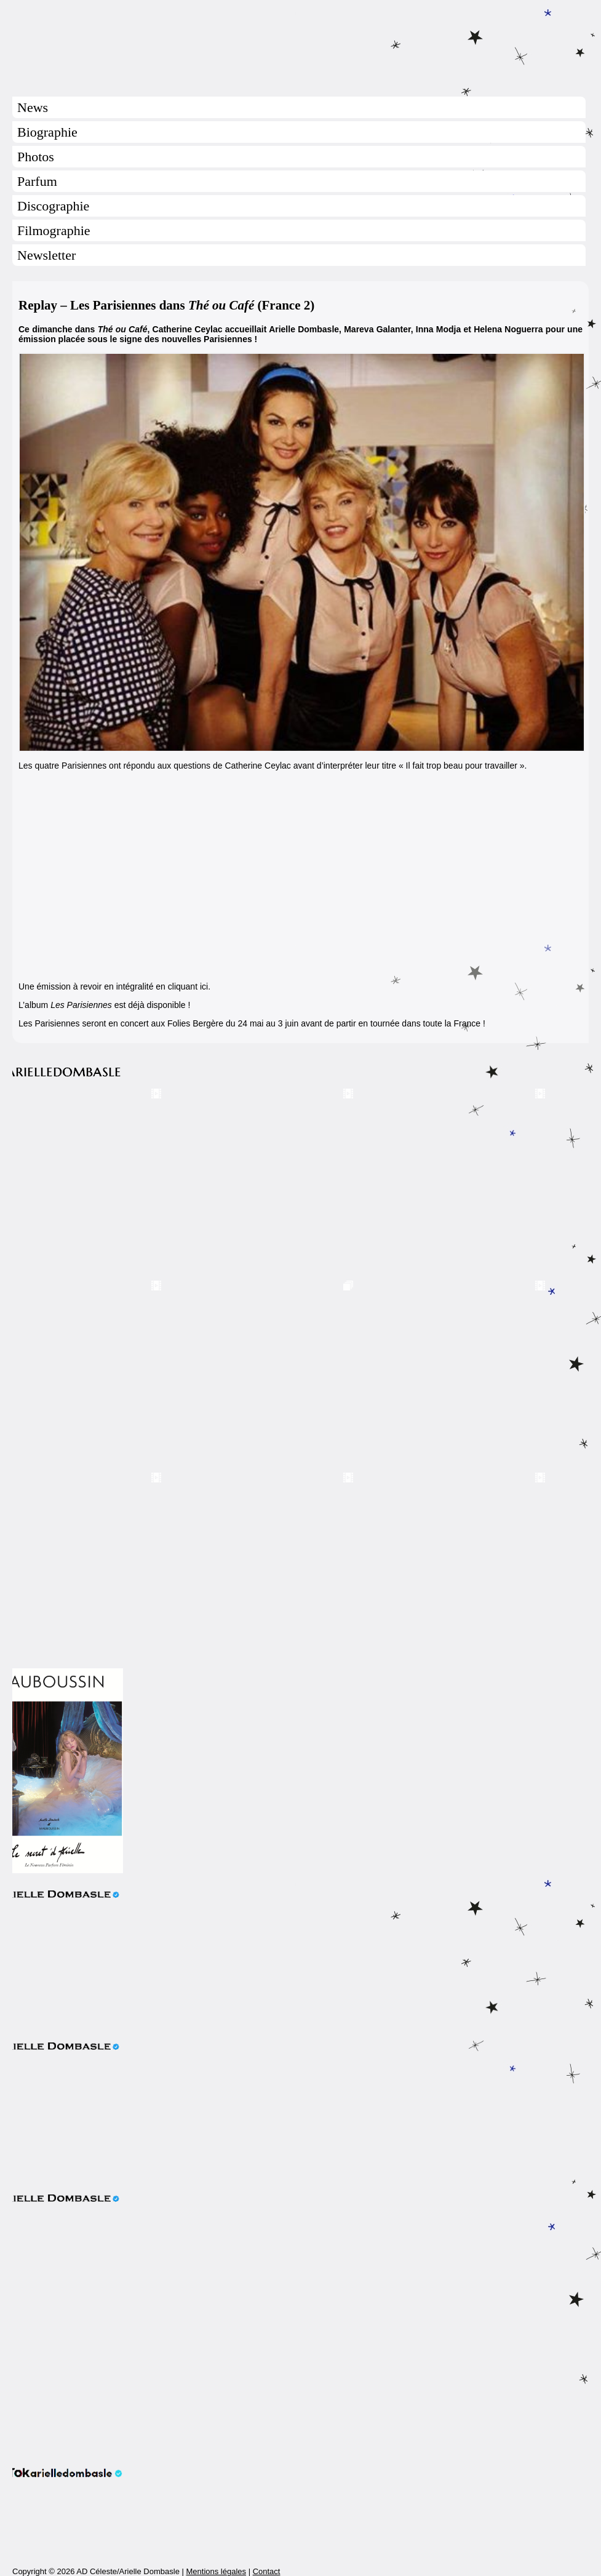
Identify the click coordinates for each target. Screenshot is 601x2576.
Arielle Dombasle (300, 43)
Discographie (53, 206)
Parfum (37, 181)
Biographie (47, 132)
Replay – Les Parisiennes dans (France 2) (166, 305)
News (32, 107)
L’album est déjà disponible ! (104, 1005)
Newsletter (46, 255)
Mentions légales (216, 2571)
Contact (267, 2571)
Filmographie (53, 230)
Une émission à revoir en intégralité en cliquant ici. (114, 986)
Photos (35, 156)
